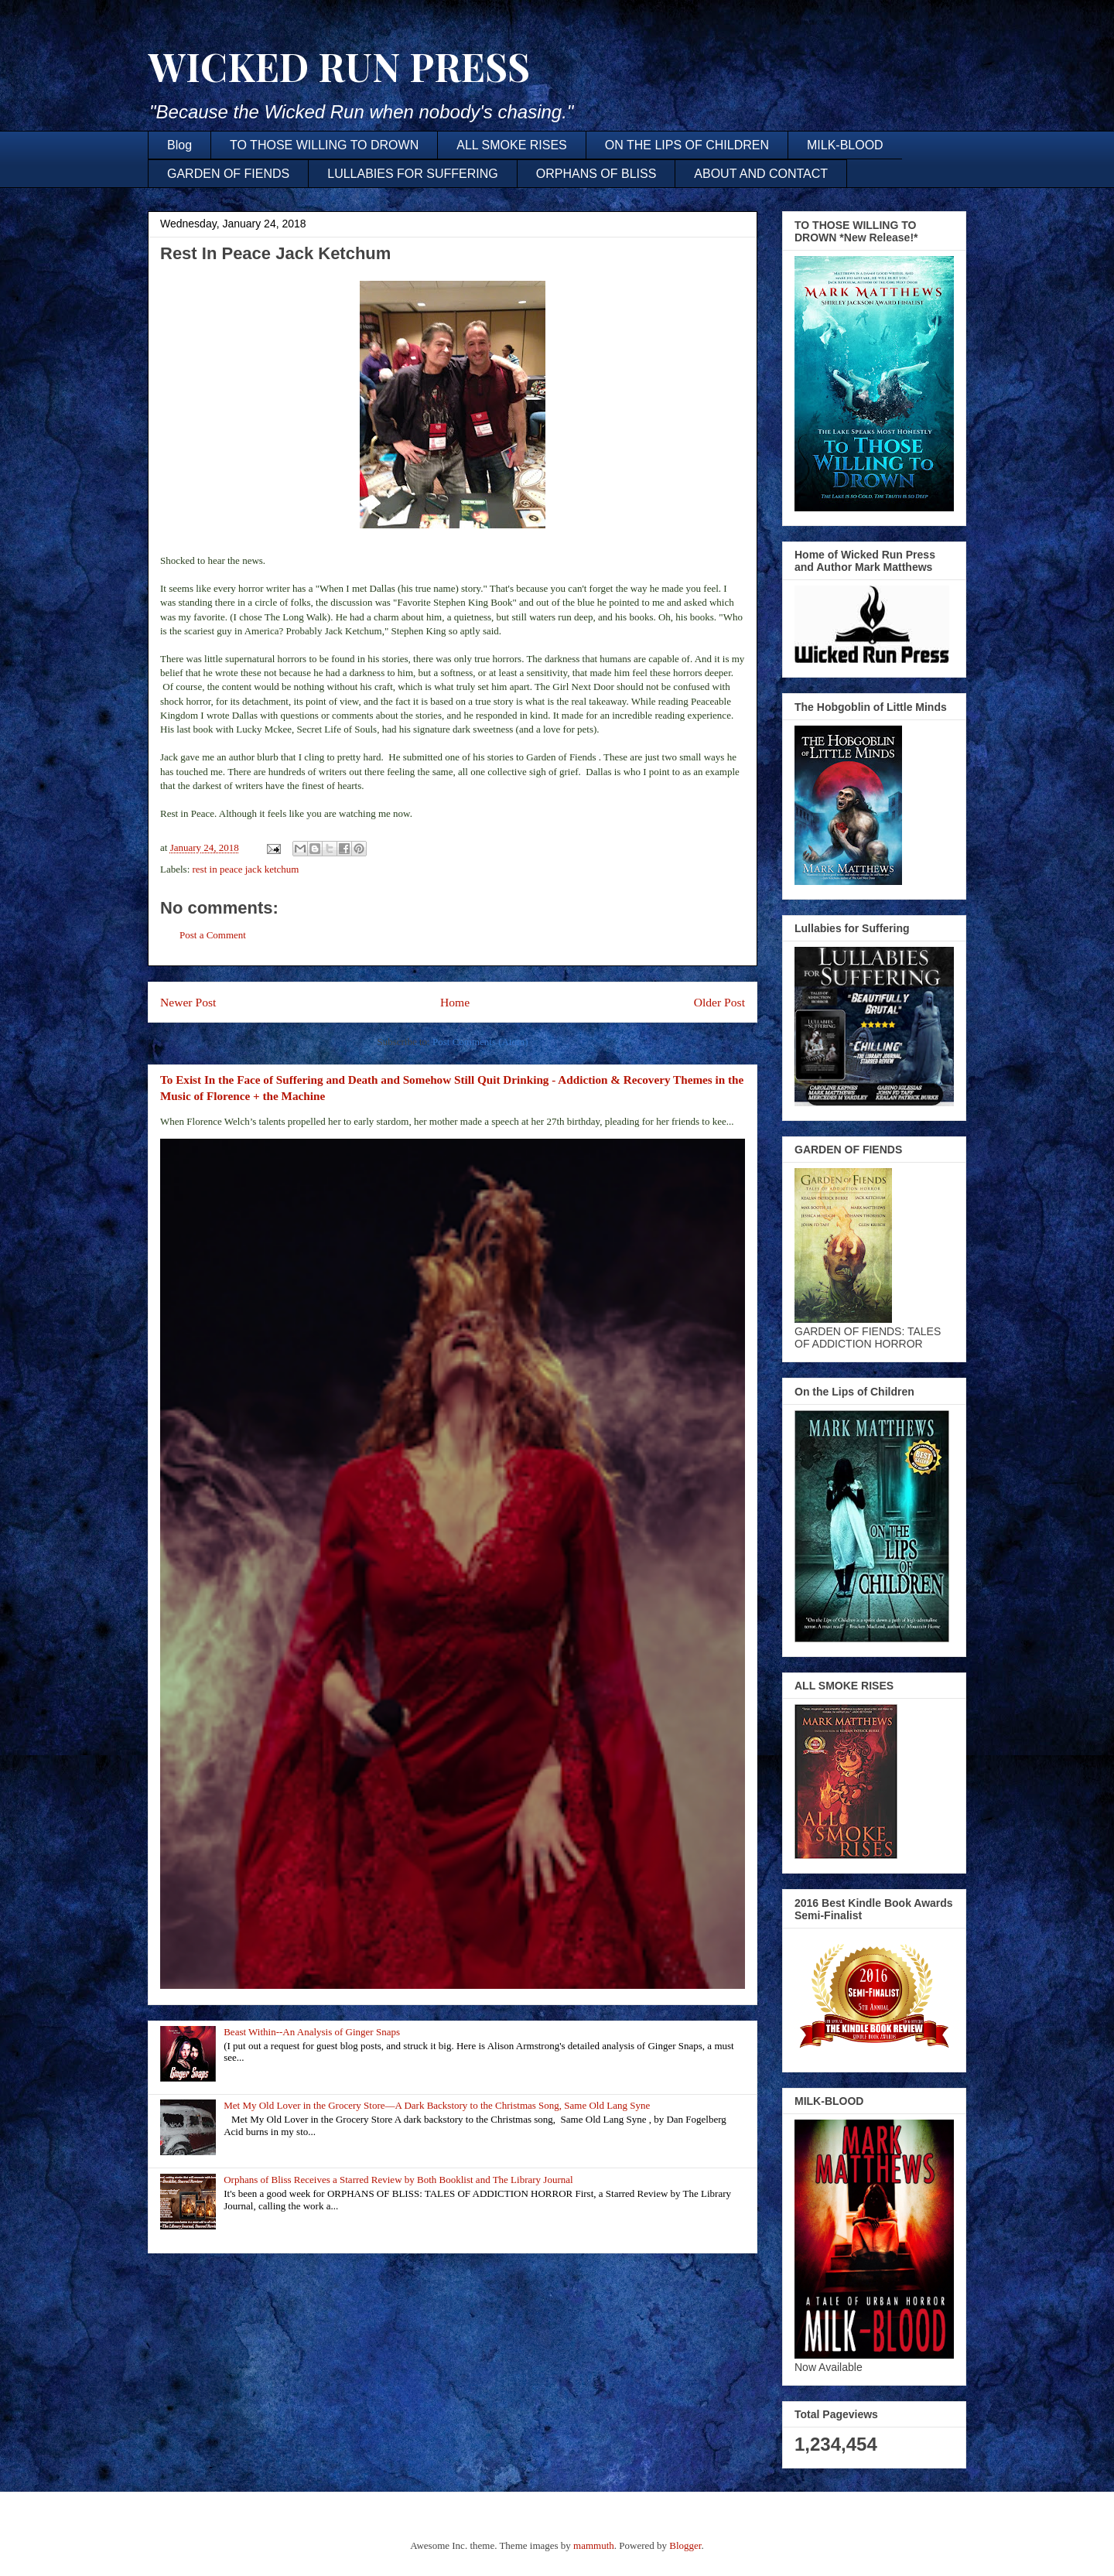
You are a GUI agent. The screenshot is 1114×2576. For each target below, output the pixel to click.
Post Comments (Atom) (480, 1041)
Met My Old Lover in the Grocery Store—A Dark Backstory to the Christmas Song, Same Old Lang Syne (437, 2105)
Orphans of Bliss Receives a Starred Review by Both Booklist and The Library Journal (398, 2179)
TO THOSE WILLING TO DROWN (324, 145)
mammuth (593, 2545)
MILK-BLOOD (845, 145)
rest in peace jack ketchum (246, 869)
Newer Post (188, 1002)
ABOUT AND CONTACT (761, 173)
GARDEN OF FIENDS (228, 173)
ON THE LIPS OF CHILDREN (687, 145)
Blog (179, 145)
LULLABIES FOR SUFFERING (412, 173)
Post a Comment (212, 935)
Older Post (719, 1002)
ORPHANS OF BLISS (596, 173)
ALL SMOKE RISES (511, 145)
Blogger (685, 2545)
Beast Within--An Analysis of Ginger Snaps (312, 2032)
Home (455, 1002)
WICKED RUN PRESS (339, 66)
